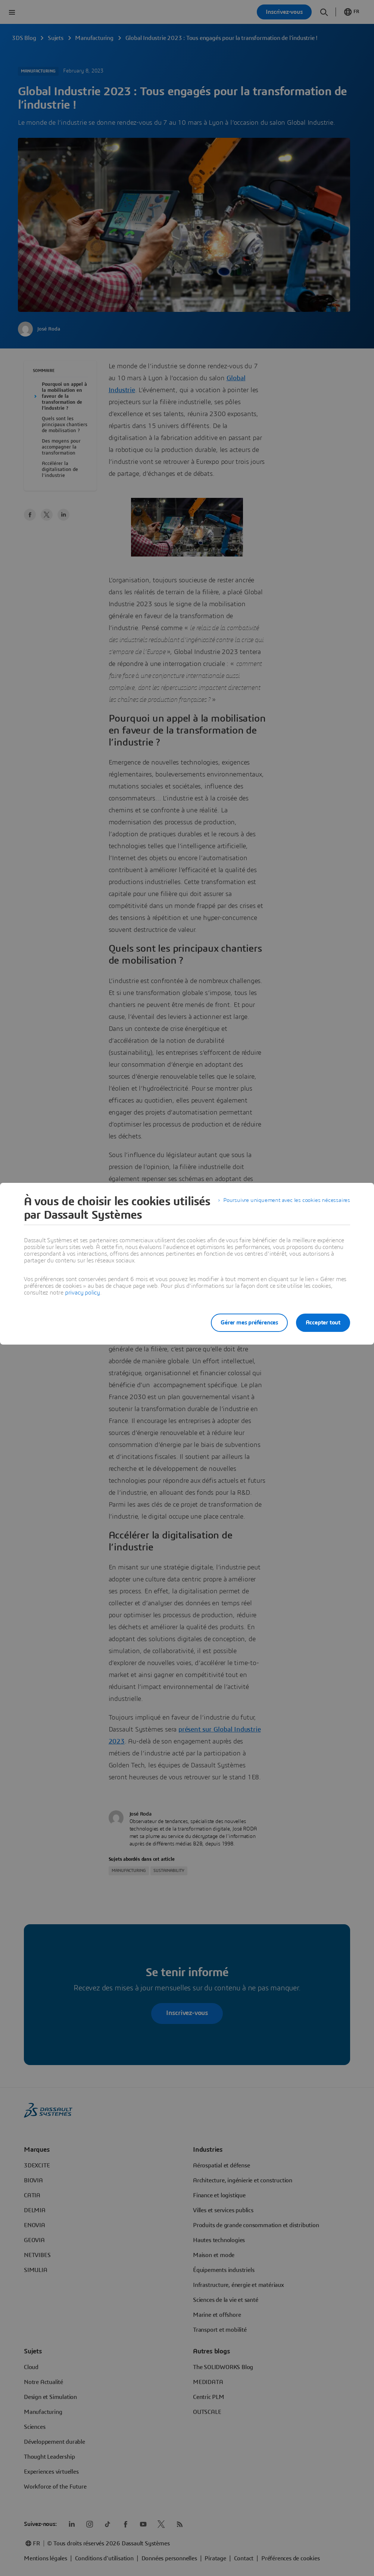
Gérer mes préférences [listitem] (245, 1323)
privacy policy (82, 1293)
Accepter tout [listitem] (323, 1323)
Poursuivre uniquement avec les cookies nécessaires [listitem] (284, 1202)
